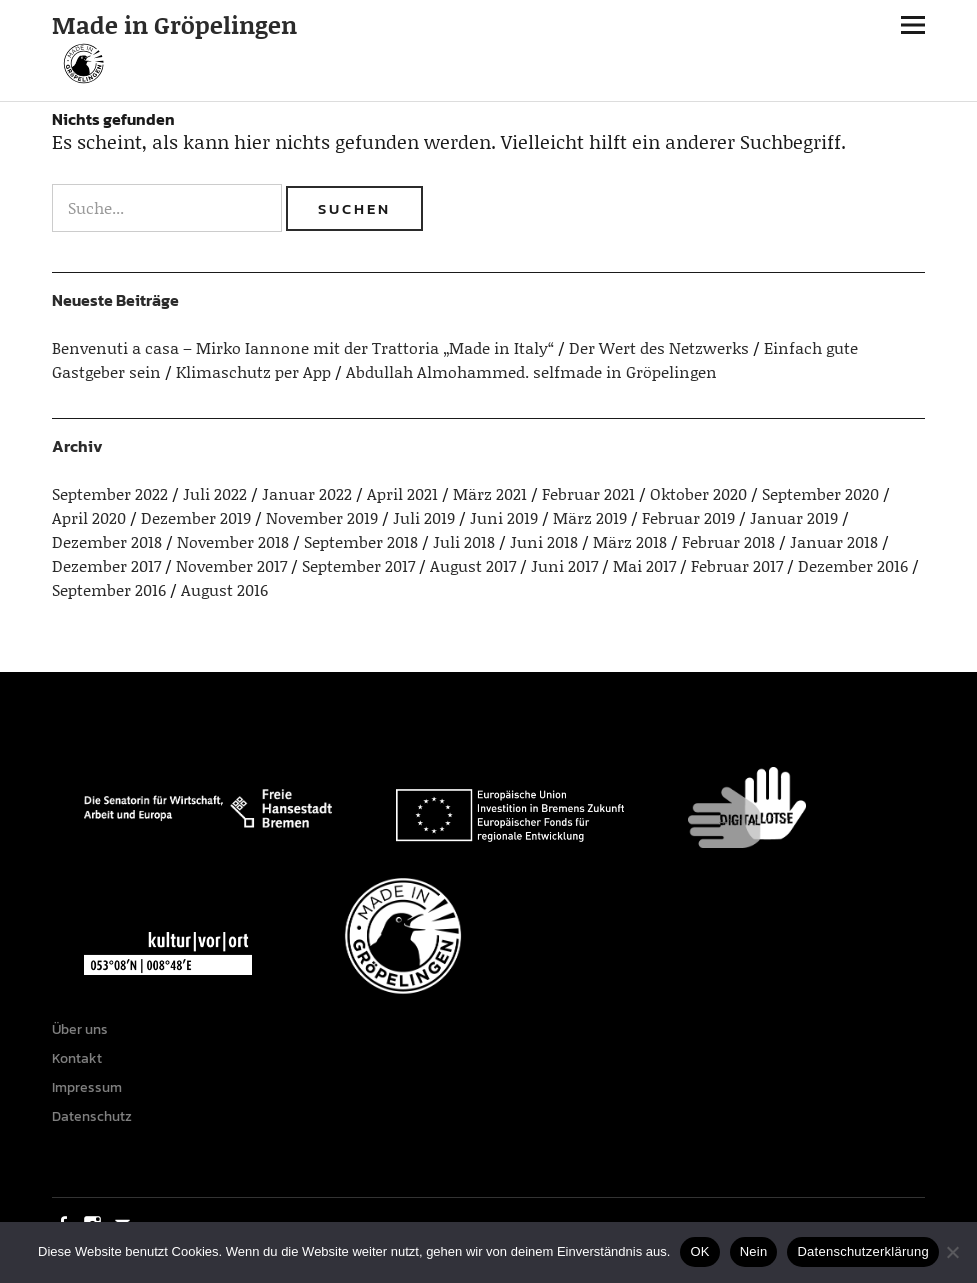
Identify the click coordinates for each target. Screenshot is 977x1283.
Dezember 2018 (107, 541)
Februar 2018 (728, 541)
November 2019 (322, 517)
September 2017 (358, 565)
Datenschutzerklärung (862, 1251)
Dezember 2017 (106, 565)
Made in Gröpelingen (174, 24)
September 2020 (820, 493)
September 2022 (110, 493)
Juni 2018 (544, 541)
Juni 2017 (564, 565)
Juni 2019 (504, 517)
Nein (754, 1251)
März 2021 (490, 493)
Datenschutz (92, 1116)
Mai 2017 (644, 565)
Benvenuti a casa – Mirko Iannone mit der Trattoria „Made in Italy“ (303, 347)
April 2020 (89, 517)
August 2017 (473, 565)
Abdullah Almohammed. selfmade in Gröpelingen (531, 371)
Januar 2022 (307, 493)
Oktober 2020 (698, 493)
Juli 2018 (464, 541)
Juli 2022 (215, 493)
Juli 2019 (424, 517)
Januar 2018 (834, 541)
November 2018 (233, 541)
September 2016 (109, 589)
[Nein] (952, 1252)
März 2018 (630, 541)
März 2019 (590, 517)
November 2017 (231, 565)
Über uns (80, 1029)
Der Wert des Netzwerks (659, 347)
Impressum (87, 1087)
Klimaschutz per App (253, 371)
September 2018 (361, 541)
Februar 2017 (737, 565)
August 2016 (224, 589)
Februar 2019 (688, 517)
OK (699, 1251)
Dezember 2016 (853, 565)
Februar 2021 (588, 493)
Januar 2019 (794, 517)
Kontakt (77, 1058)
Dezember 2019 (196, 517)
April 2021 (402, 493)
